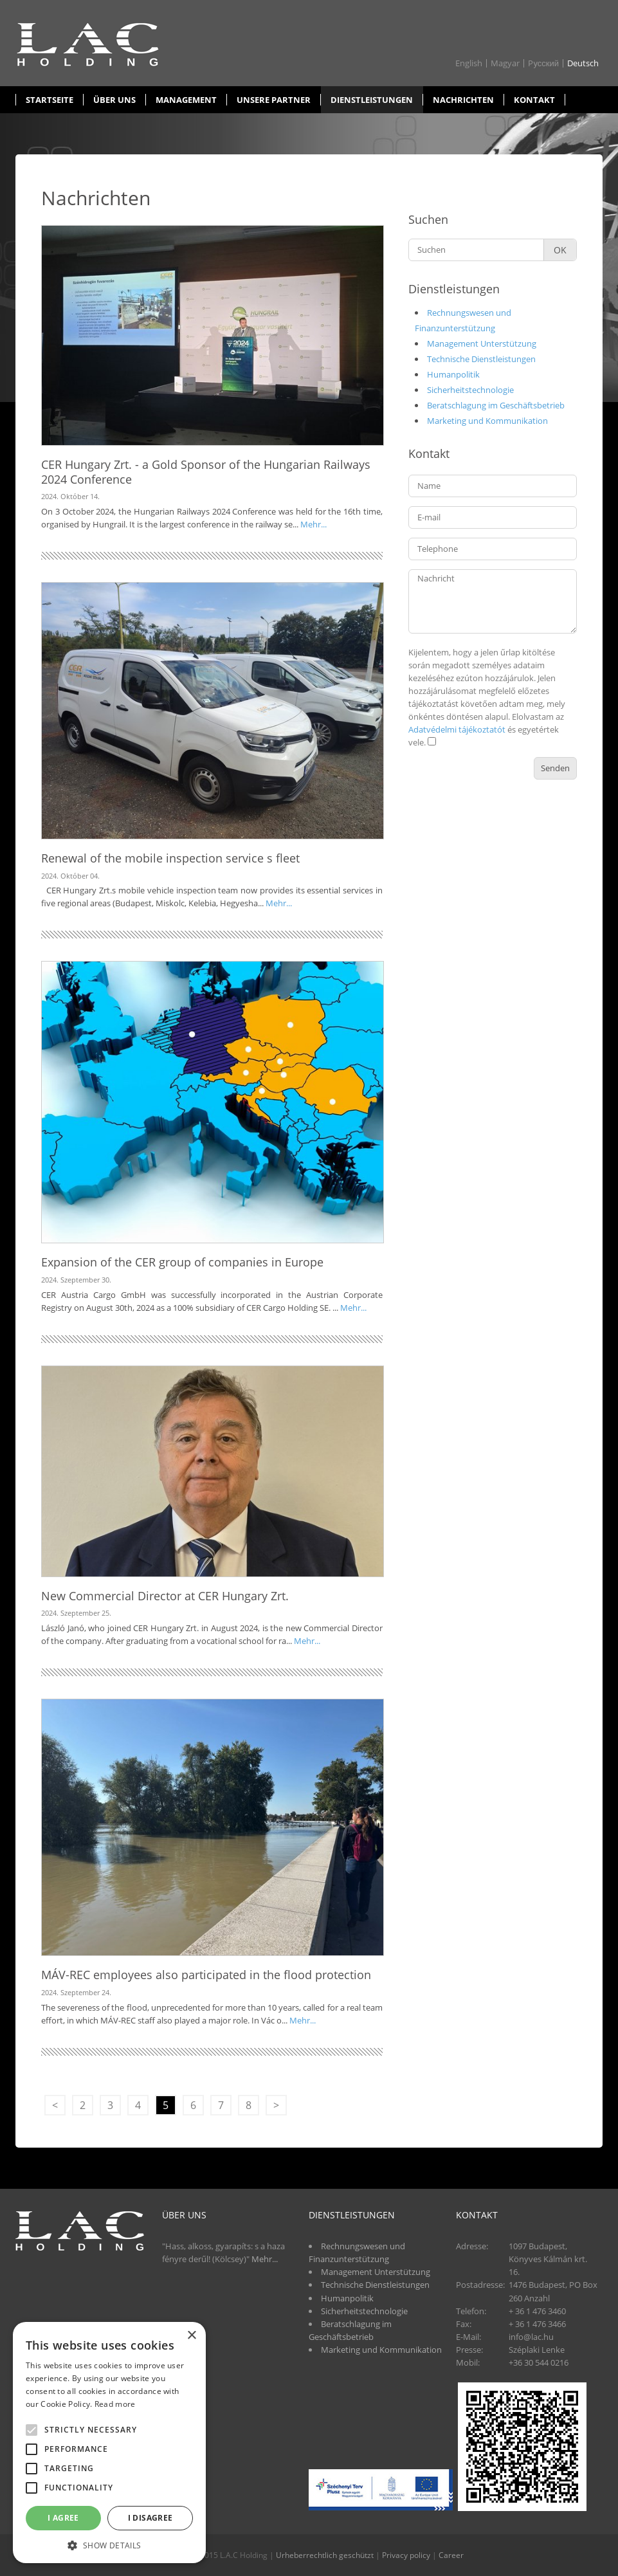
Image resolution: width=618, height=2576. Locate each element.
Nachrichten (463, 99)
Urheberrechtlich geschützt (325, 2555)
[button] (109, 2544)
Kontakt (534, 99)
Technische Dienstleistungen (481, 359)
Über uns (114, 99)
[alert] (109, 2442)
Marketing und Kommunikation (487, 420)
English (468, 63)
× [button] (191, 2336)
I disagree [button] (150, 2517)
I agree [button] (63, 2517)
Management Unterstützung (481, 343)
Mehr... (313, 524)
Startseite (49, 99)
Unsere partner (274, 99)
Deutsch (583, 63)
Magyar (505, 63)
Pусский (543, 63)
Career (451, 2555)
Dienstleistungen (372, 99)
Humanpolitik (453, 374)
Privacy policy (406, 2555)
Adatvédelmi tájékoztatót (456, 729)
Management (186, 99)
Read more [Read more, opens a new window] (115, 2403)
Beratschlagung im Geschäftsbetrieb (496, 405)
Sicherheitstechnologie (470, 390)
